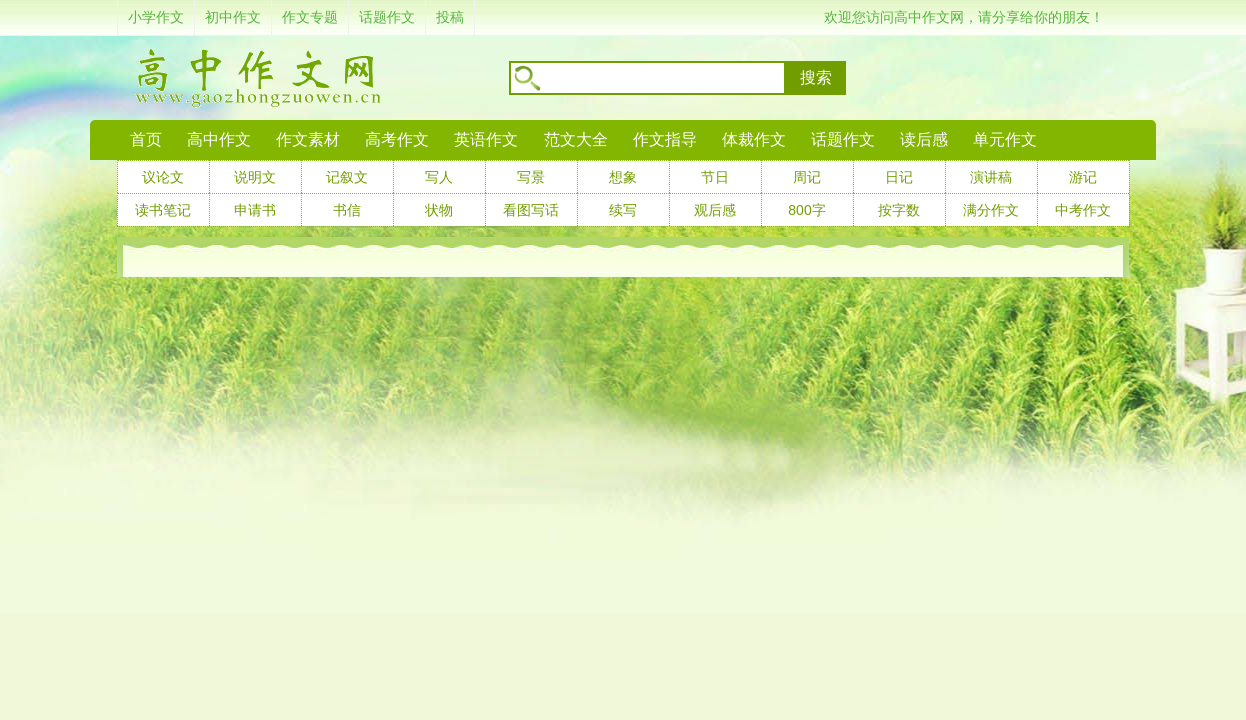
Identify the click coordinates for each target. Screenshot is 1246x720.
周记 (807, 177)
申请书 (255, 210)
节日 (715, 177)
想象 (623, 177)
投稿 (450, 17)
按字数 (899, 210)
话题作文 (387, 17)
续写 (623, 210)
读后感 (924, 139)
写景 (531, 177)
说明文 (255, 177)
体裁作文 (754, 139)
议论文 (163, 177)
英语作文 (486, 139)
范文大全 (576, 139)
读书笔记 (163, 210)
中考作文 (1083, 210)
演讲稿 (991, 177)
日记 (899, 177)
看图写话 (531, 210)
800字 (806, 210)
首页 (146, 139)
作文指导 (665, 139)
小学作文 (156, 17)
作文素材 (308, 139)
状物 (439, 210)
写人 (439, 177)
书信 (347, 210)
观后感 (715, 210)
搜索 (816, 77)
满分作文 (991, 210)
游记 (1083, 177)
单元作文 (1005, 139)
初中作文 (233, 17)
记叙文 (347, 177)
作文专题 (310, 17)
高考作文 (397, 139)
